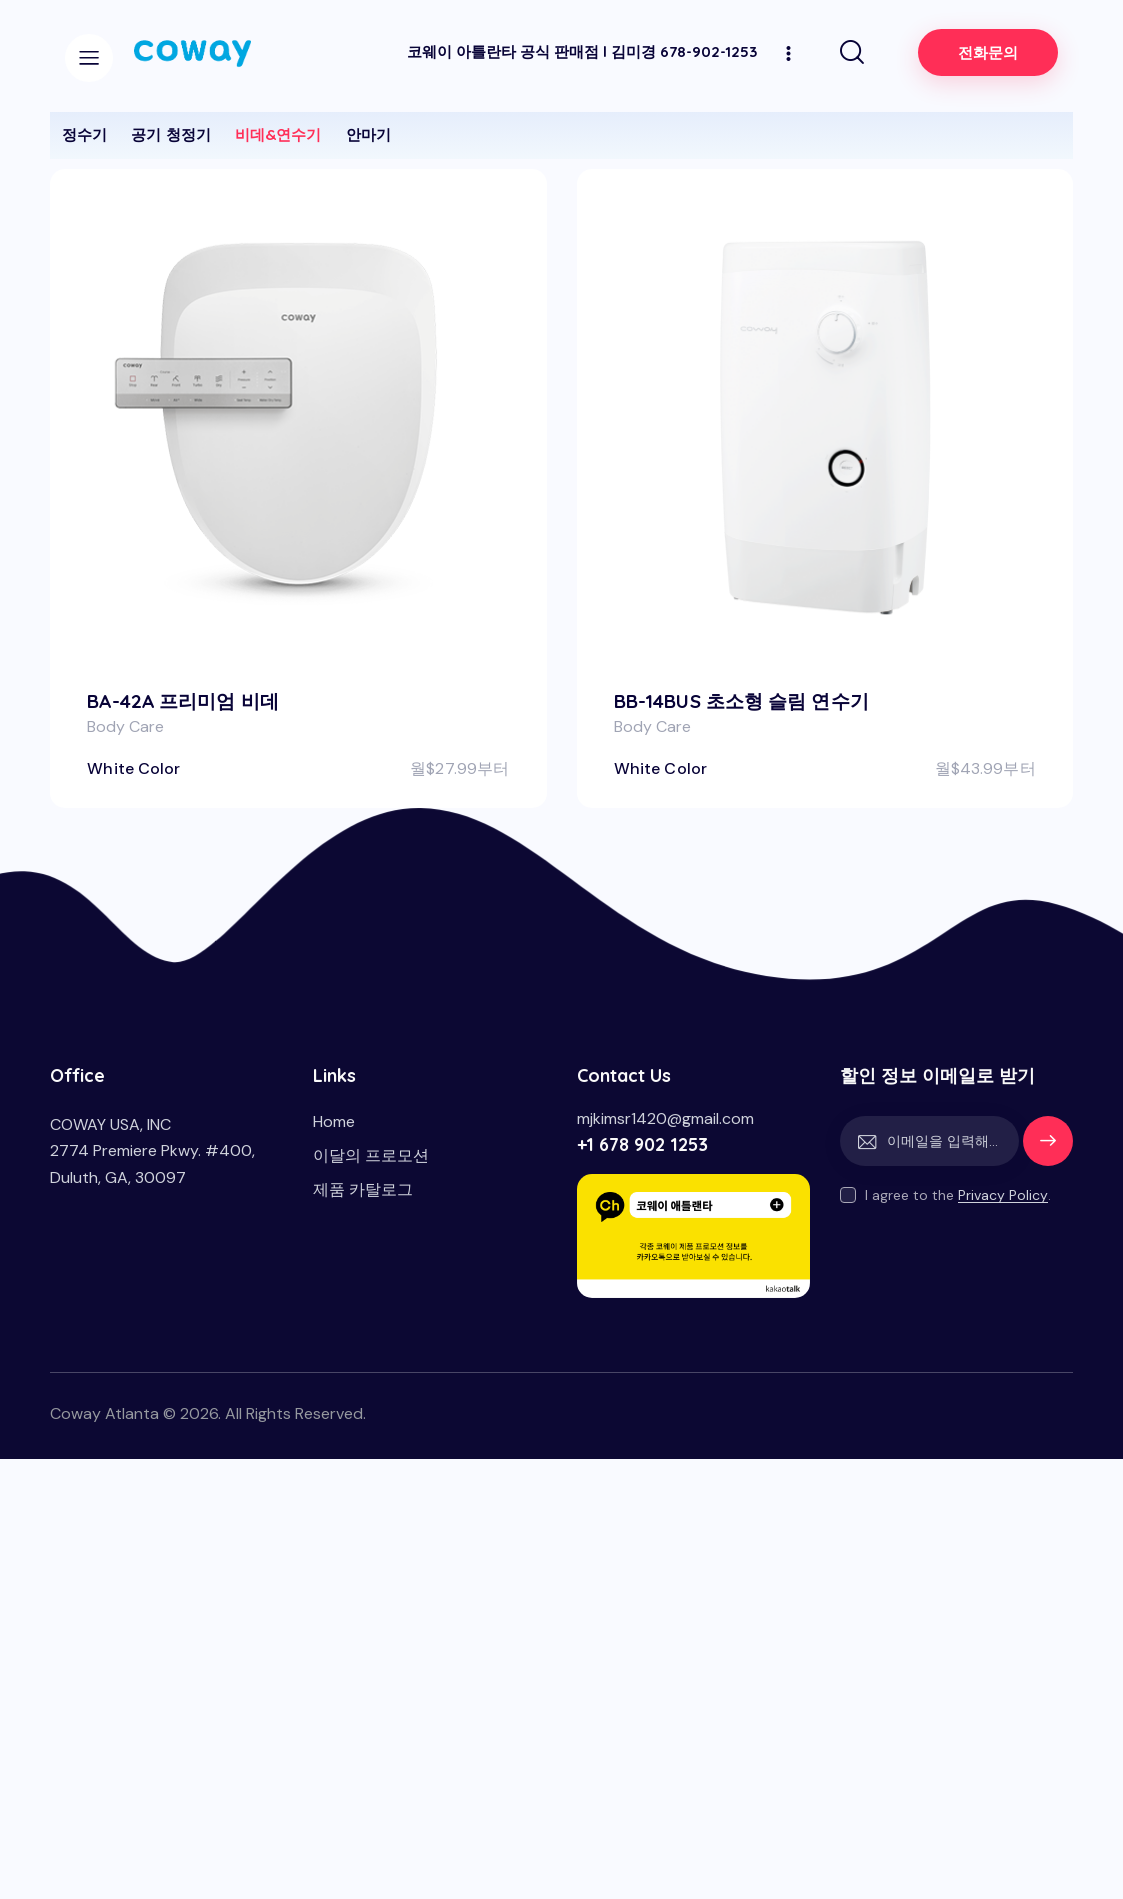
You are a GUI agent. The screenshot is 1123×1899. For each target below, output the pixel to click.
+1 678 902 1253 (642, 1144)
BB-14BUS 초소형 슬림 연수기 (741, 701)
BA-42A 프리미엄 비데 (182, 701)
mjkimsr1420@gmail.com (665, 1118)
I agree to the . (958, 1195)
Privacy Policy (1003, 1195)
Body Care (125, 726)
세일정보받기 (1048, 1150)
